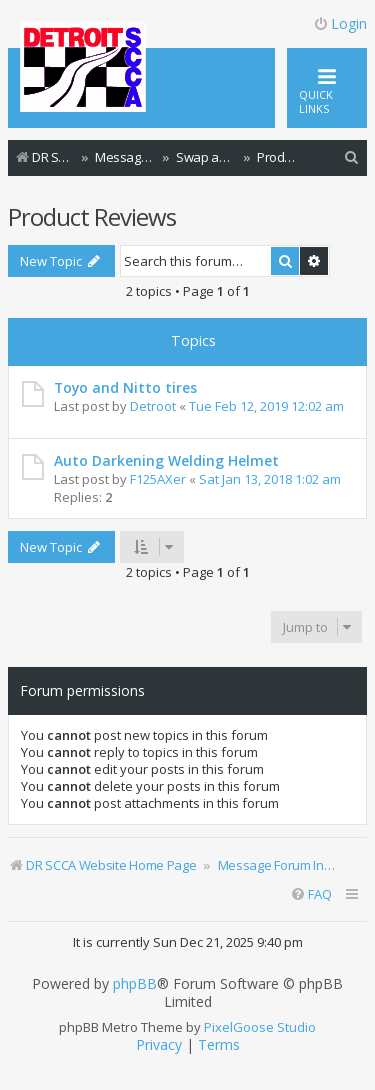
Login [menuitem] (340, 23)
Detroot (153, 406)
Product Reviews (92, 216)
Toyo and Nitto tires (125, 387)
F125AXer (158, 479)
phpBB (135, 984)
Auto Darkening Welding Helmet (166, 460)
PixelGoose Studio (260, 1027)
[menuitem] (352, 157)
